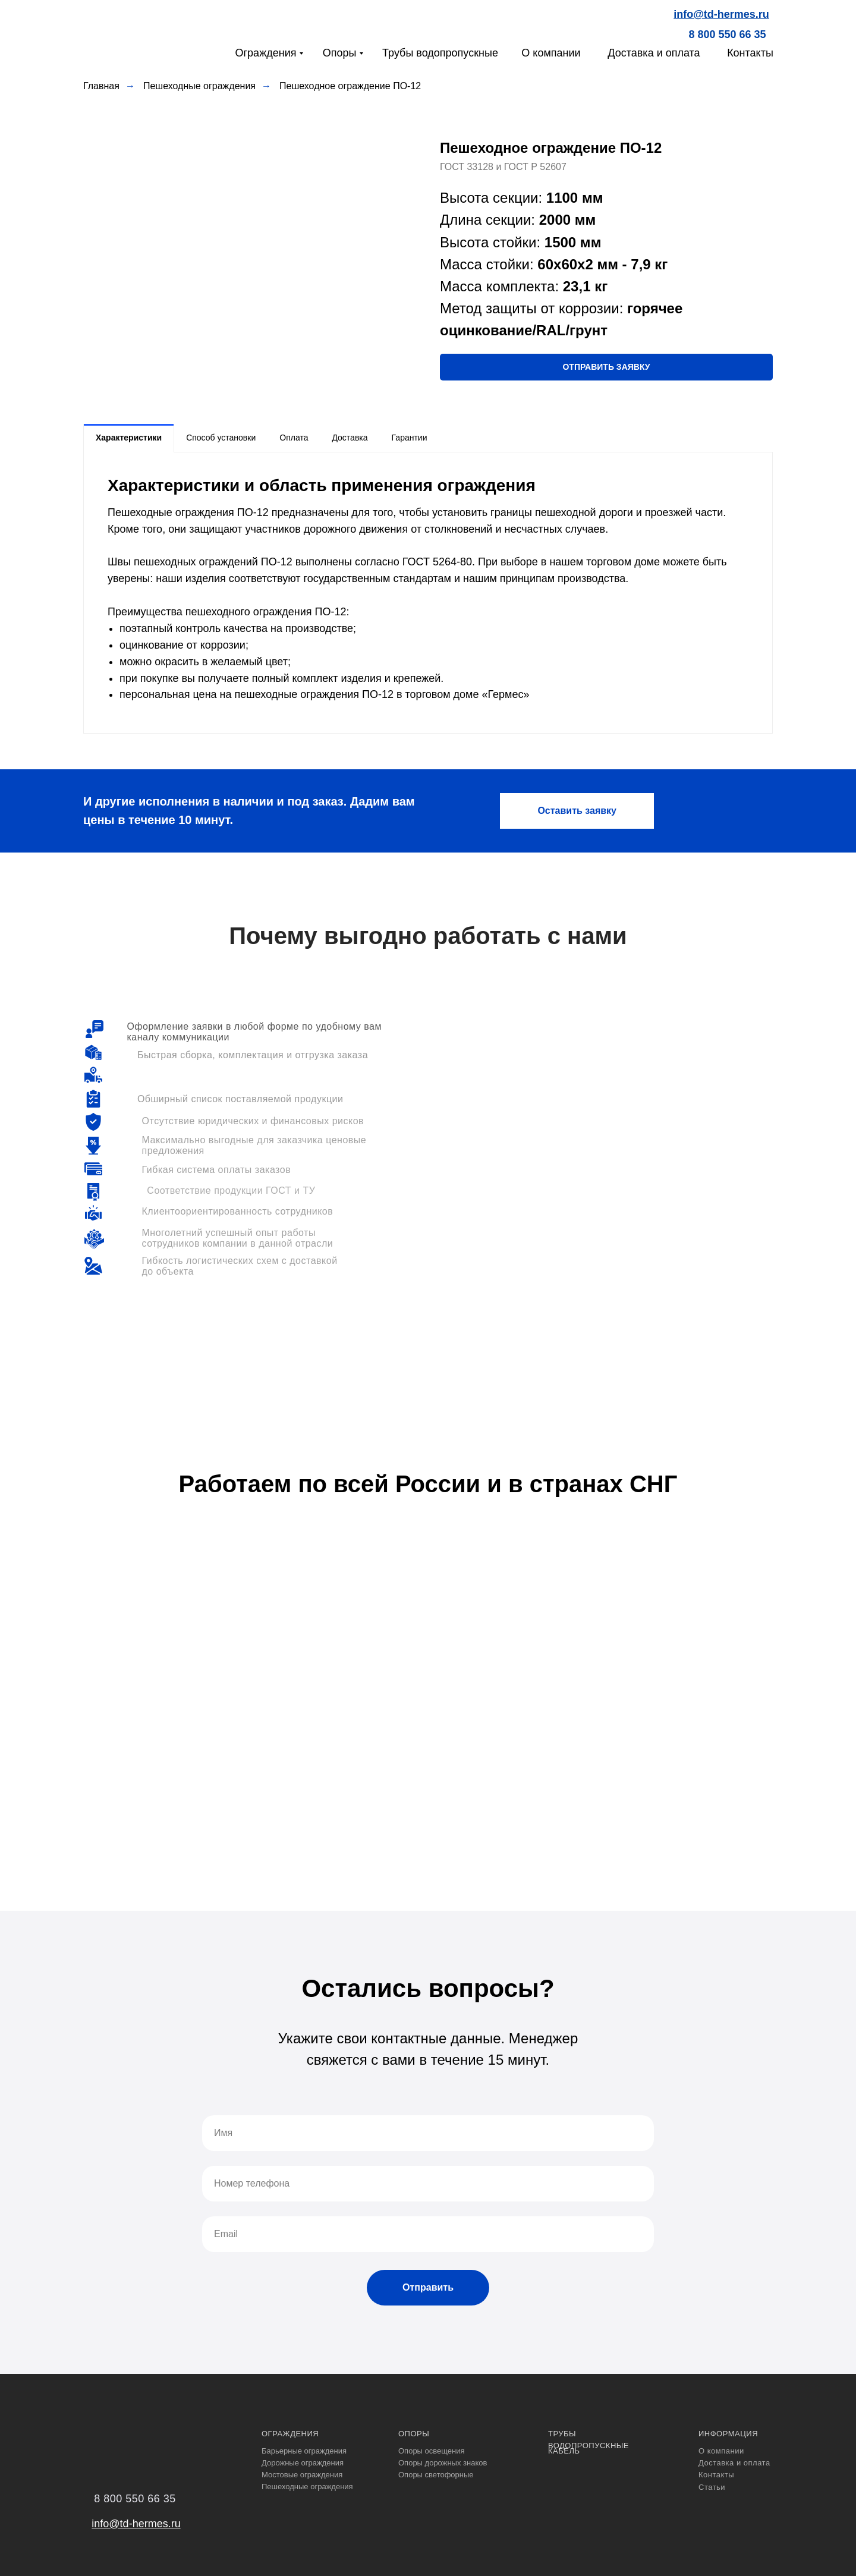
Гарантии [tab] (409, 437)
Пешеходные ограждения (199, 86)
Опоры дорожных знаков (442, 2462)
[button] (606, 367)
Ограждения (266, 53)
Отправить (428, 2287)
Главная (101, 86)
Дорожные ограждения (303, 2462)
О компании (550, 53)
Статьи (711, 2487)
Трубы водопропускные (440, 53)
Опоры (340, 53)
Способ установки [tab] (221, 437)
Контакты (750, 53)
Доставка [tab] (349, 437)
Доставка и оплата (654, 53)
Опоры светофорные (436, 2474)
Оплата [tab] (293, 437)
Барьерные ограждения (304, 2450)
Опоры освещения (431, 2450)
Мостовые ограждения (302, 2474)
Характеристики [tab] (129, 437)
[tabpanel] (428, 593)
